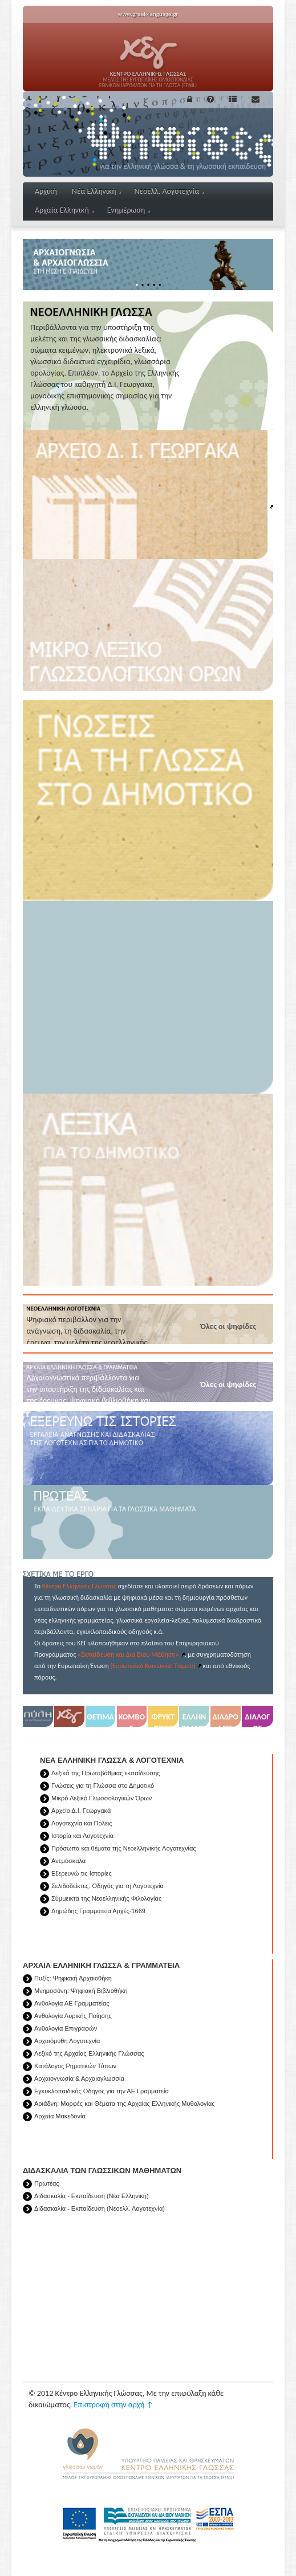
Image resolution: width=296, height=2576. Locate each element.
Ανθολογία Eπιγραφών (65, 2028)
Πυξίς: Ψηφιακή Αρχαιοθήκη (73, 1978)
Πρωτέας (46, 2183)
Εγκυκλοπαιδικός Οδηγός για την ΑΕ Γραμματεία (101, 2091)
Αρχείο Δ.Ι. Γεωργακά (81, 1810)
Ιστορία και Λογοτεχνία (82, 1835)
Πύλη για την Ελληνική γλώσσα (37, 1718)
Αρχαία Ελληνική (64, 210)
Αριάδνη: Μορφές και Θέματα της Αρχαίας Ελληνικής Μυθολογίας (124, 2103)
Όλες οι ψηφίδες (228, 1326)
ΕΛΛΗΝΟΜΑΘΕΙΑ (194, 1719)
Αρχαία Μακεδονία (60, 2116)
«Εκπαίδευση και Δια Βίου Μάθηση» (128, 1654)
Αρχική (46, 191)
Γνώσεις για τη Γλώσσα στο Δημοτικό (102, 1785)
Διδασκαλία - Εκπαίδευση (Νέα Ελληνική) (91, 2195)
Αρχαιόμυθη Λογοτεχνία (67, 2040)
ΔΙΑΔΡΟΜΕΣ (225, 1719)
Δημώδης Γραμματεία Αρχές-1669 (98, 1910)
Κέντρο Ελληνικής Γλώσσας (79, 1586)
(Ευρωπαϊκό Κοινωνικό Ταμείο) (153, 1666)
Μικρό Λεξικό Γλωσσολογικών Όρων (101, 1798)
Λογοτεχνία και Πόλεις (81, 1823)
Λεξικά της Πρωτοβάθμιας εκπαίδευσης (105, 1773)
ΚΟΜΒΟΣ (132, 1719)
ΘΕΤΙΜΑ (100, 1717)
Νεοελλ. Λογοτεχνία (169, 191)
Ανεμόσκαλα (68, 1860)
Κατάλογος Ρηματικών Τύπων (75, 2066)
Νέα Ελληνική (96, 191)
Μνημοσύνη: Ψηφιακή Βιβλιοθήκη (81, 1990)
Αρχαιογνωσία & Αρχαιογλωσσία (79, 2078)
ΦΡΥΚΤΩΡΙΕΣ (162, 1719)
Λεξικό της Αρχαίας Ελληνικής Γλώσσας (89, 2053)
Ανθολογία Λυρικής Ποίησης (73, 2015)
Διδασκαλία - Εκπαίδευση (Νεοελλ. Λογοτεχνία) (99, 2208)
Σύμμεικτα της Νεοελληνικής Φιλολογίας (106, 1898)
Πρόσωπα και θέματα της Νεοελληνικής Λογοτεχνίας (123, 1848)
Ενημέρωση (129, 210)
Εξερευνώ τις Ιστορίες (81, 1873)
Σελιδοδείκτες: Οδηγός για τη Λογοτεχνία (107, 1885)
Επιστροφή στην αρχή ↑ (113, 2405)
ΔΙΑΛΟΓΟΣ (257, 1719)
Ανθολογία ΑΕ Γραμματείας (72, 2003)
